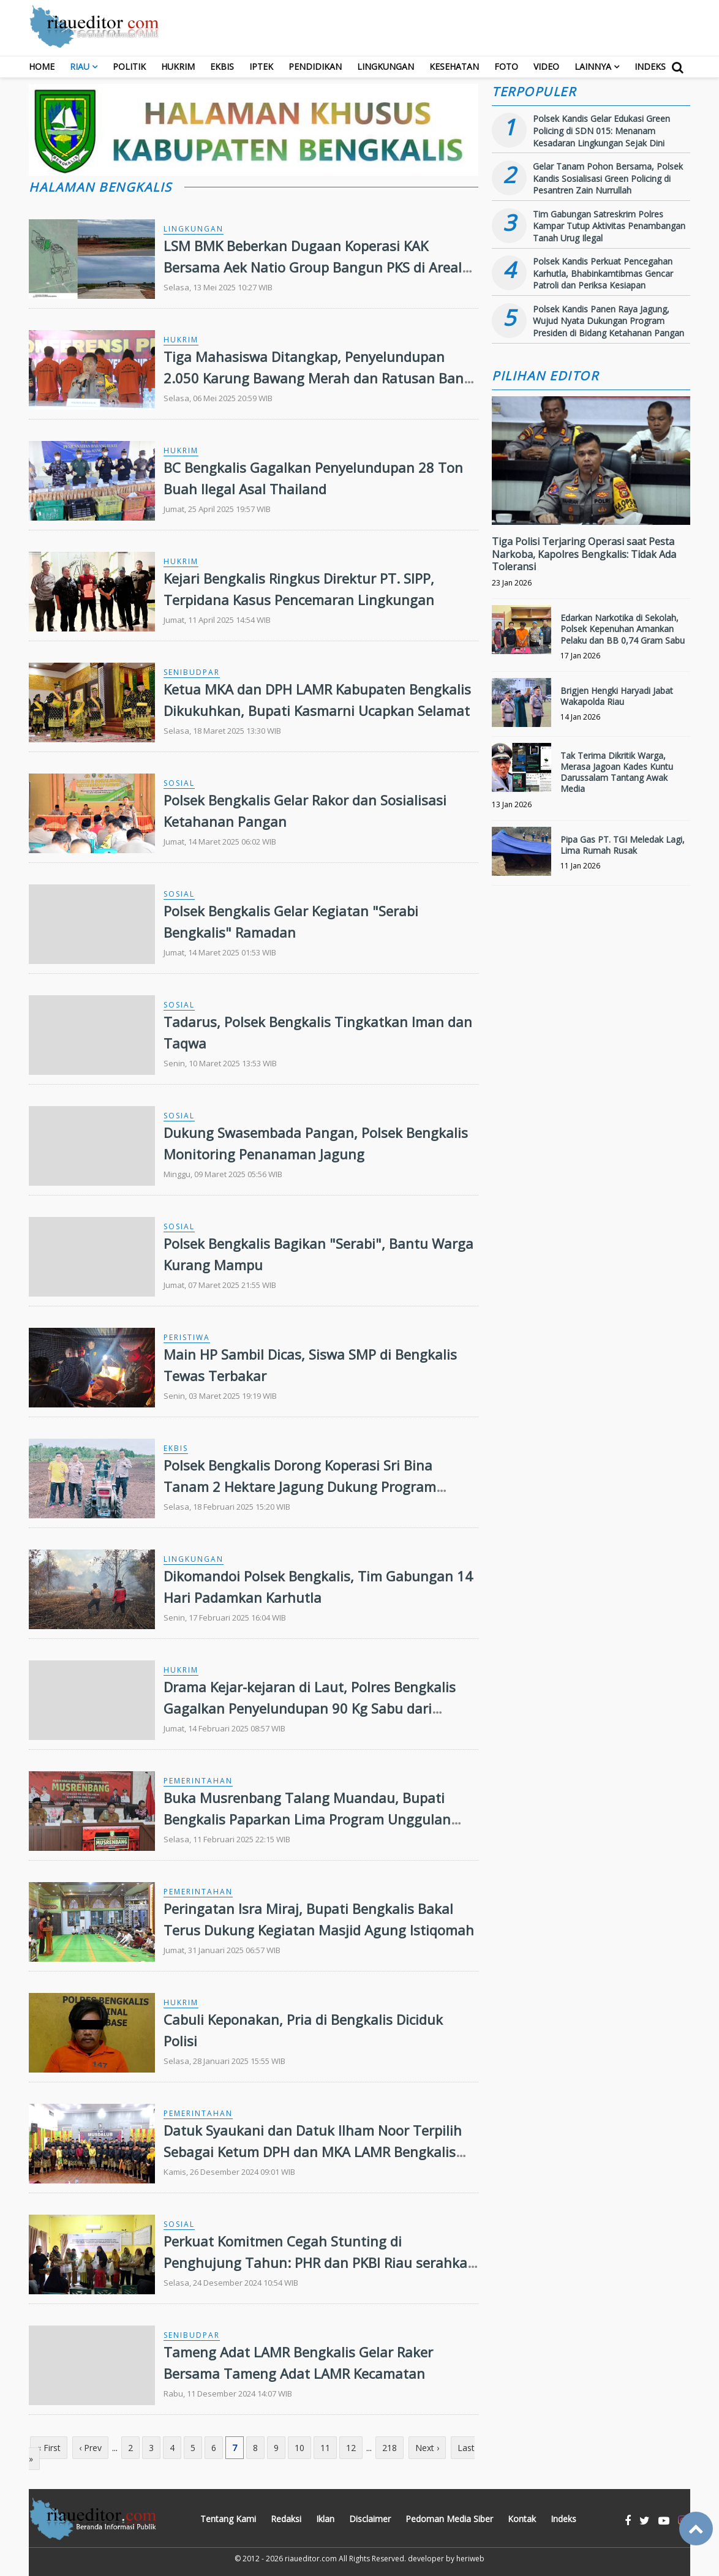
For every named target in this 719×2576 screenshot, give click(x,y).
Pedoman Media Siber (449, 2519)
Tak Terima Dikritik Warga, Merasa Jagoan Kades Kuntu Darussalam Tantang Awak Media (616, 772)
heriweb (470, 2558)
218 (389, 2448)
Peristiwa (187, 1337)
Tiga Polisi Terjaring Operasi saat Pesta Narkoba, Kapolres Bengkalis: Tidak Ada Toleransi (584, 554)
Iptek (261, 66)
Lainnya (592, 66)
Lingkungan (385, 66)
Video (546, 66)
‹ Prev (90, 2448)
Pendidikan (315, 66)
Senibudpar (192, 672)
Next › (427, 2448)
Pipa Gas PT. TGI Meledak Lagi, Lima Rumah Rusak (622, 845)
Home (42, 66)
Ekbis (222, 66)
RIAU (79, 66)
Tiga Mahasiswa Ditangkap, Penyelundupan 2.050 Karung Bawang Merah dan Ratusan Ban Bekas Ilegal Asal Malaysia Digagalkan (314, 378)
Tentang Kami (228, 2519)
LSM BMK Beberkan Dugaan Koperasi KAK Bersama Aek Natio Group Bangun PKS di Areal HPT (313, 267)
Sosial (179, 783)
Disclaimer (370, 2519)
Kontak (522, 2519)
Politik (129, 66)
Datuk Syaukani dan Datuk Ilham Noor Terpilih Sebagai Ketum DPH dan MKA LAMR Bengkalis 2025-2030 (313, 2151)
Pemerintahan (198, 1781)
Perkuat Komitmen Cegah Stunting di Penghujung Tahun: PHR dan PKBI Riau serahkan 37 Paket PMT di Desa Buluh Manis (320, 2262)
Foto (506, 66)
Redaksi (286, 2519)
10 (299, 2448)
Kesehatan (454, 66)
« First (49, 2448)
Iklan (325, 2519)
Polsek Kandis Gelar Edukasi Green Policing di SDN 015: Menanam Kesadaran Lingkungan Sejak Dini (601, 130)
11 (325, 2448)
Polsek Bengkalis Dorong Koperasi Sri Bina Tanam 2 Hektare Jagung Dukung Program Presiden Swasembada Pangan (300, 1486)
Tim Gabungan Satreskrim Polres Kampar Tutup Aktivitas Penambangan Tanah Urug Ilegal (609, 226)
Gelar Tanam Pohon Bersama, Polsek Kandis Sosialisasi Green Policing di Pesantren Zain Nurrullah (608, 178)
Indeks (650, 66)
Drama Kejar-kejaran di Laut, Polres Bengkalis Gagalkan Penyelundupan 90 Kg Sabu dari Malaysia (310, 1708)
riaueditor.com (311, 2558)
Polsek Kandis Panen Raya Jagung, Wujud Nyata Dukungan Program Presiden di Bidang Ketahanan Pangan (608, 321)
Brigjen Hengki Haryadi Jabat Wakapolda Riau (616, 696)
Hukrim (178, 66)
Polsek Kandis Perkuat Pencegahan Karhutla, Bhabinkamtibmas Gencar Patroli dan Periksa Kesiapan (603, 273)
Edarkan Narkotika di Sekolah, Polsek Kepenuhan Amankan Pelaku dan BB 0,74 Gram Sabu (622, 629)
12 (351, 2448)
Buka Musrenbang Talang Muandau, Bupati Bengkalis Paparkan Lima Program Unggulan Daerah (307, 1819)
